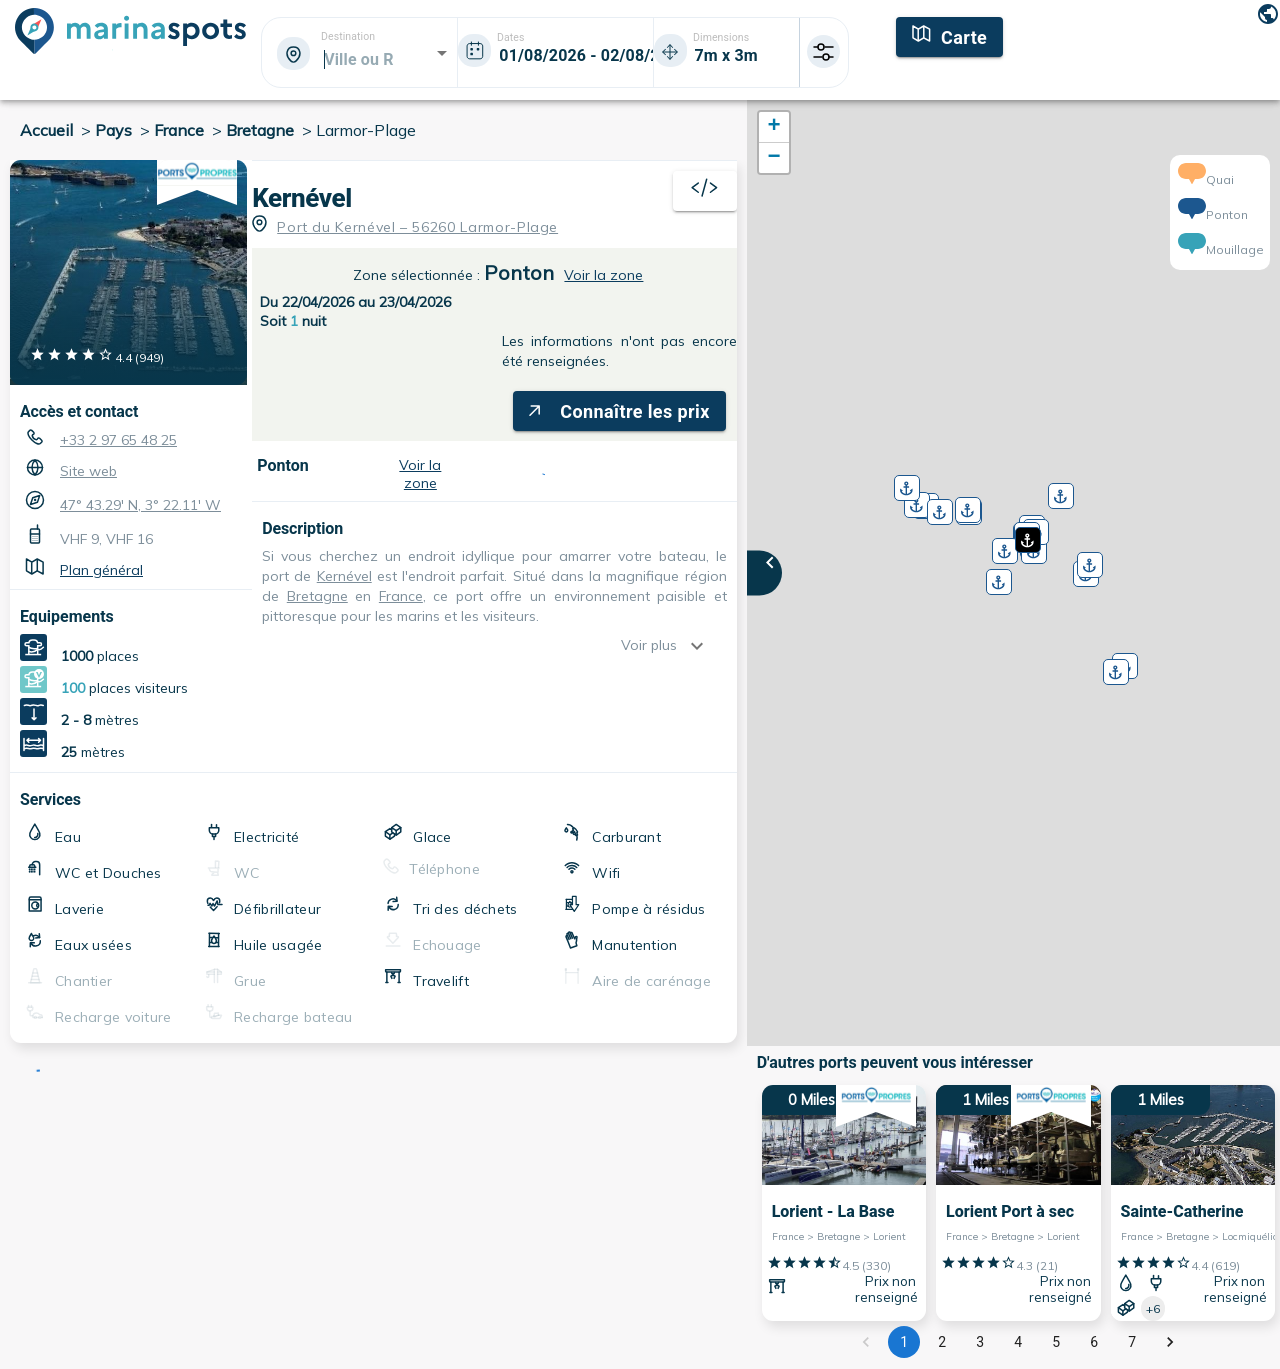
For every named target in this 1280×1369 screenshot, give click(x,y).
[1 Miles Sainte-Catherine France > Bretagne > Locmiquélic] (1193, 1203)
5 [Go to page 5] (1056, 1342)
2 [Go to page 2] (942, 1342)
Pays (113, 130)
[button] (1026, 533)
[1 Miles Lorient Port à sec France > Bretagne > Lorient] (1018, 1203)
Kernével (302, 198)
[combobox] (358, 59)
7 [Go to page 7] (1132, 1342)
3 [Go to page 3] (980, 1342)
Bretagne (260, 130)
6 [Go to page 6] (1094, 1342)
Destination (348, 37)
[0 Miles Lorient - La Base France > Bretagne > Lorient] (844, 1203)
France (179, 130)
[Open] (442, 53)
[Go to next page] (1170, 1342)
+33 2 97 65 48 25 (118, 440)
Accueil (46, 130)
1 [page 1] (904, 1342)
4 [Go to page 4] (1018, 1342)
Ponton (519, 272)
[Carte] (949, 35)
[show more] (702, 646)
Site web (88, 471)
